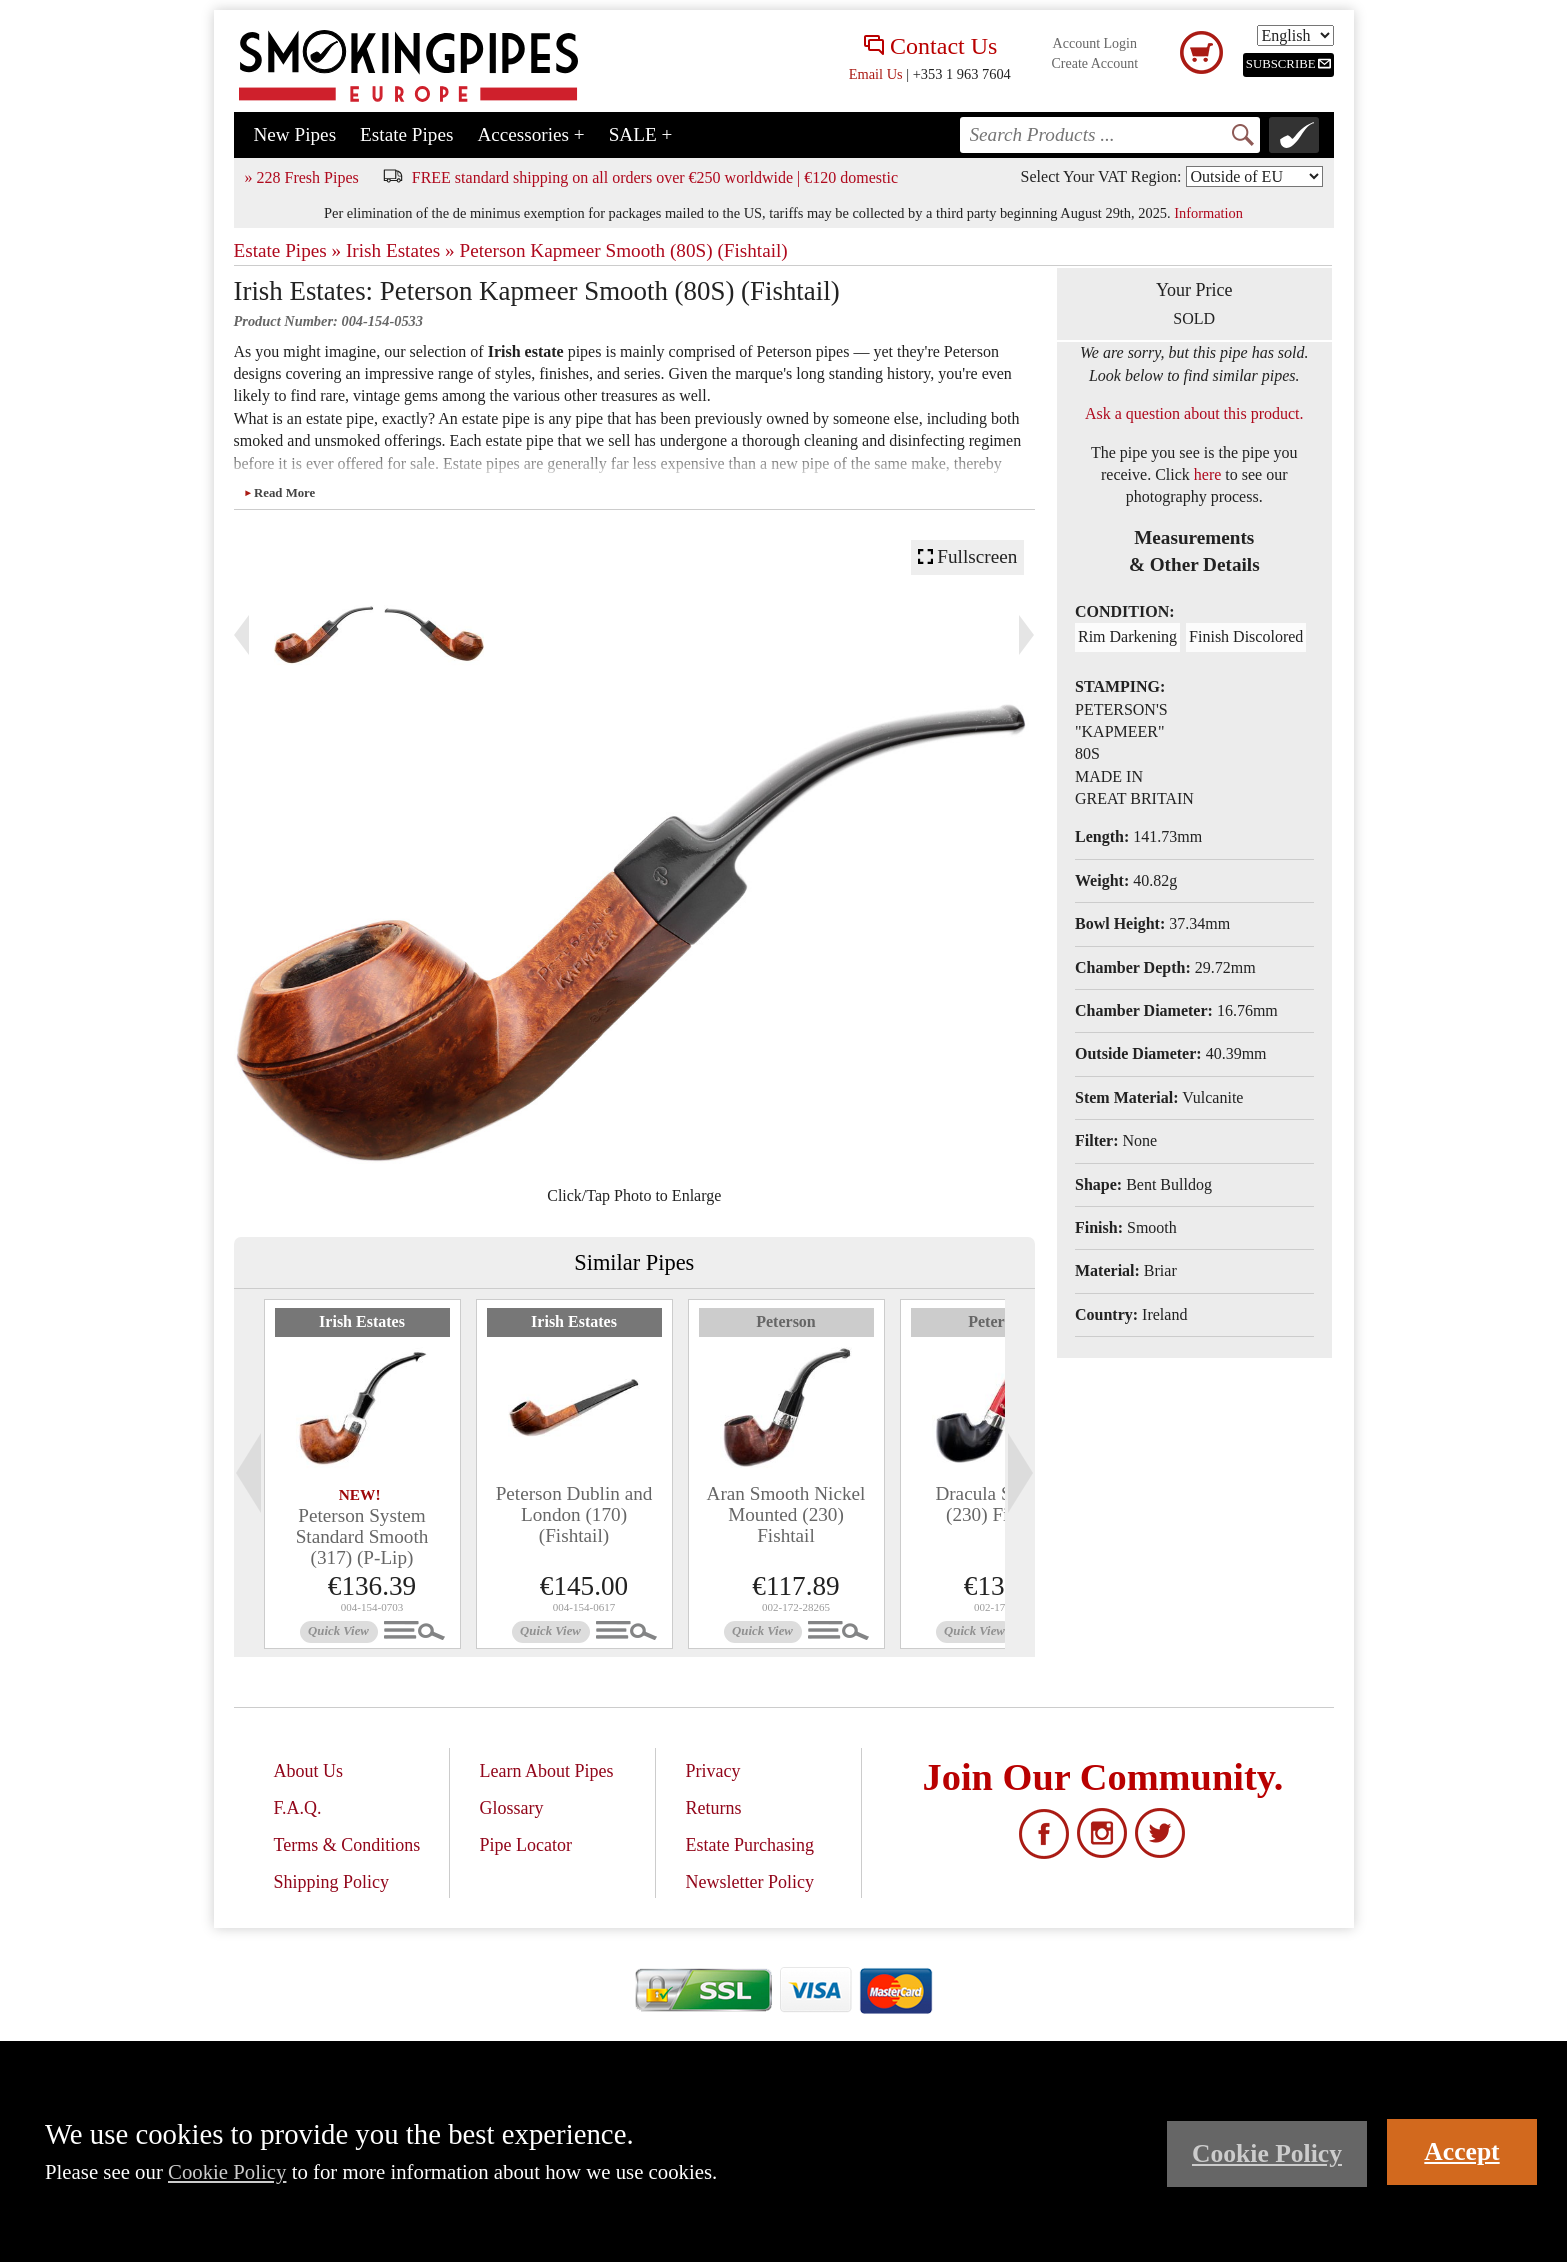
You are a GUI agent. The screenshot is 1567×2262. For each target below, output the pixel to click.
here (1208, 474)
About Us (309, 1771)
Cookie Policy (227, 2171)
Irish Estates (362, 1321)
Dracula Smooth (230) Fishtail (997, 1504)
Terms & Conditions (347, 1845)
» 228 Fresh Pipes (302, 177)
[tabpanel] (362, 1474)
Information (1208, 213)
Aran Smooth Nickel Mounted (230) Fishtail (786, 1514)
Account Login (1095, 43)
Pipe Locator (526, 1845)
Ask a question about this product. (1194, 413)
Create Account (1094, 63)
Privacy (713, 1771)
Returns (714, 1808)
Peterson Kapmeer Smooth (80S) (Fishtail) (623, 250)
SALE (641, 134)
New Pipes (295, 134)
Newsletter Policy (750, 1882)
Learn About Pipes (547, 1771)
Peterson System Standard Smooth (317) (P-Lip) (362, 1536)
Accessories (530, 134)
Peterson (786, 1321)
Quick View (338, 1631)
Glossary (512, 1808)
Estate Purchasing (750, 1845)
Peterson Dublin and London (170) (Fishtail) (574, 1514)
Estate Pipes (406, 134)
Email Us (876, 74)
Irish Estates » (400, 250)
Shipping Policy (332, 1882)
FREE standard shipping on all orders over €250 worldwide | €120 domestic (655, 177)
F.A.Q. (298, 1808)
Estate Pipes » (288, 250)
